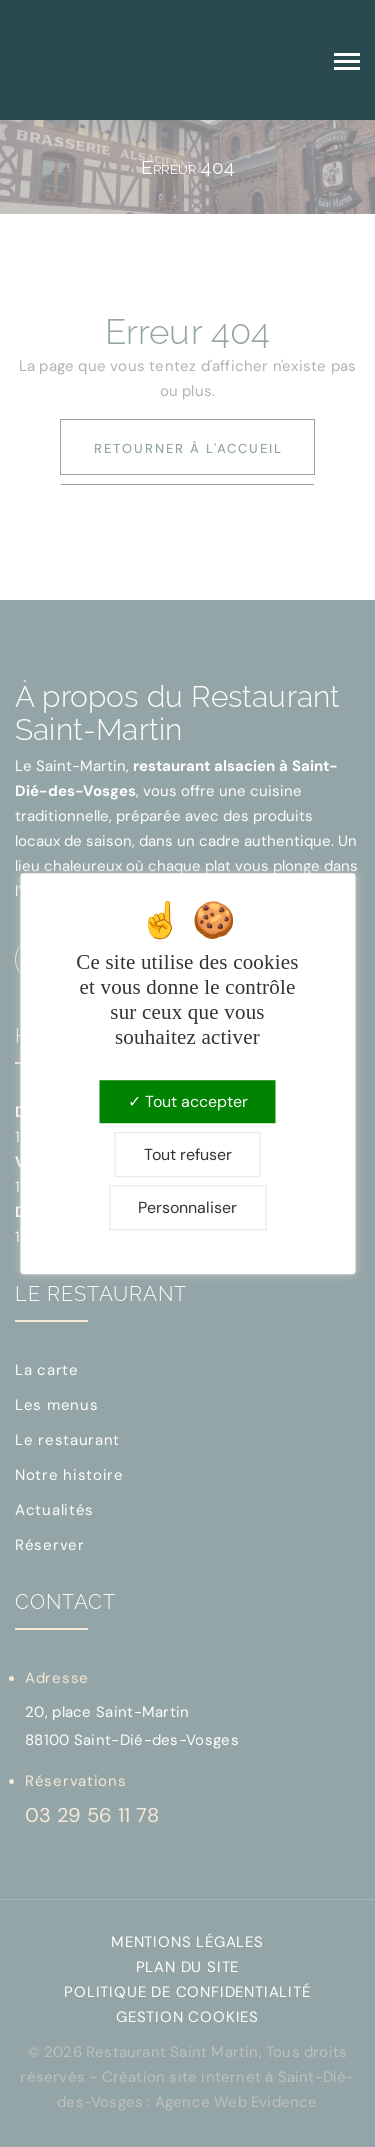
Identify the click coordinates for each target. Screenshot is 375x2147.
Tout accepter (188, 1101)
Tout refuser (188, 1154)
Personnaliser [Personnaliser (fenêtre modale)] (187, 1207)
